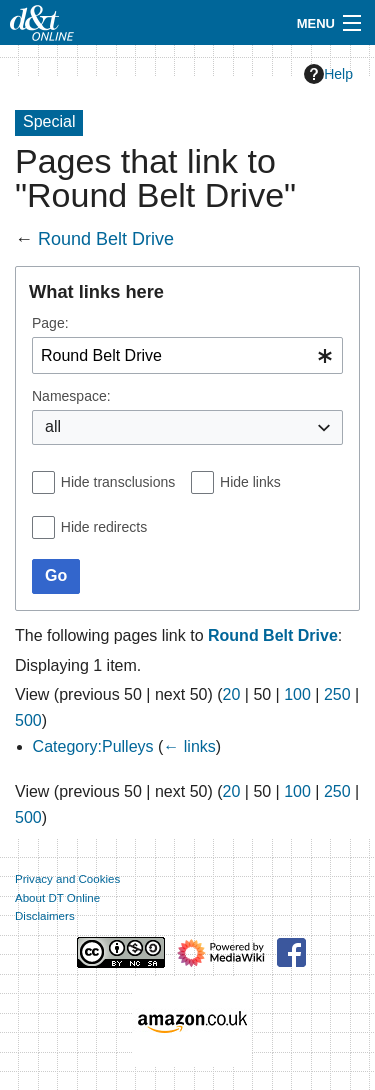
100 (297, 694)
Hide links (250, 482)
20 (232, 694)
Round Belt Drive (106, 239)
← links (189, 746)
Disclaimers (45, 916)
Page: (50, 323)
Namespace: (71, 396)
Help (328, 74)
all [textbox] (53, 426)
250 (337, 694)
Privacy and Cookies (67, 879)
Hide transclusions (118, 482)
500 (28, 720)
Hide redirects (104, 527)
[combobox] (187, 355)
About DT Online (57, 898)
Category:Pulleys (93, 746)
